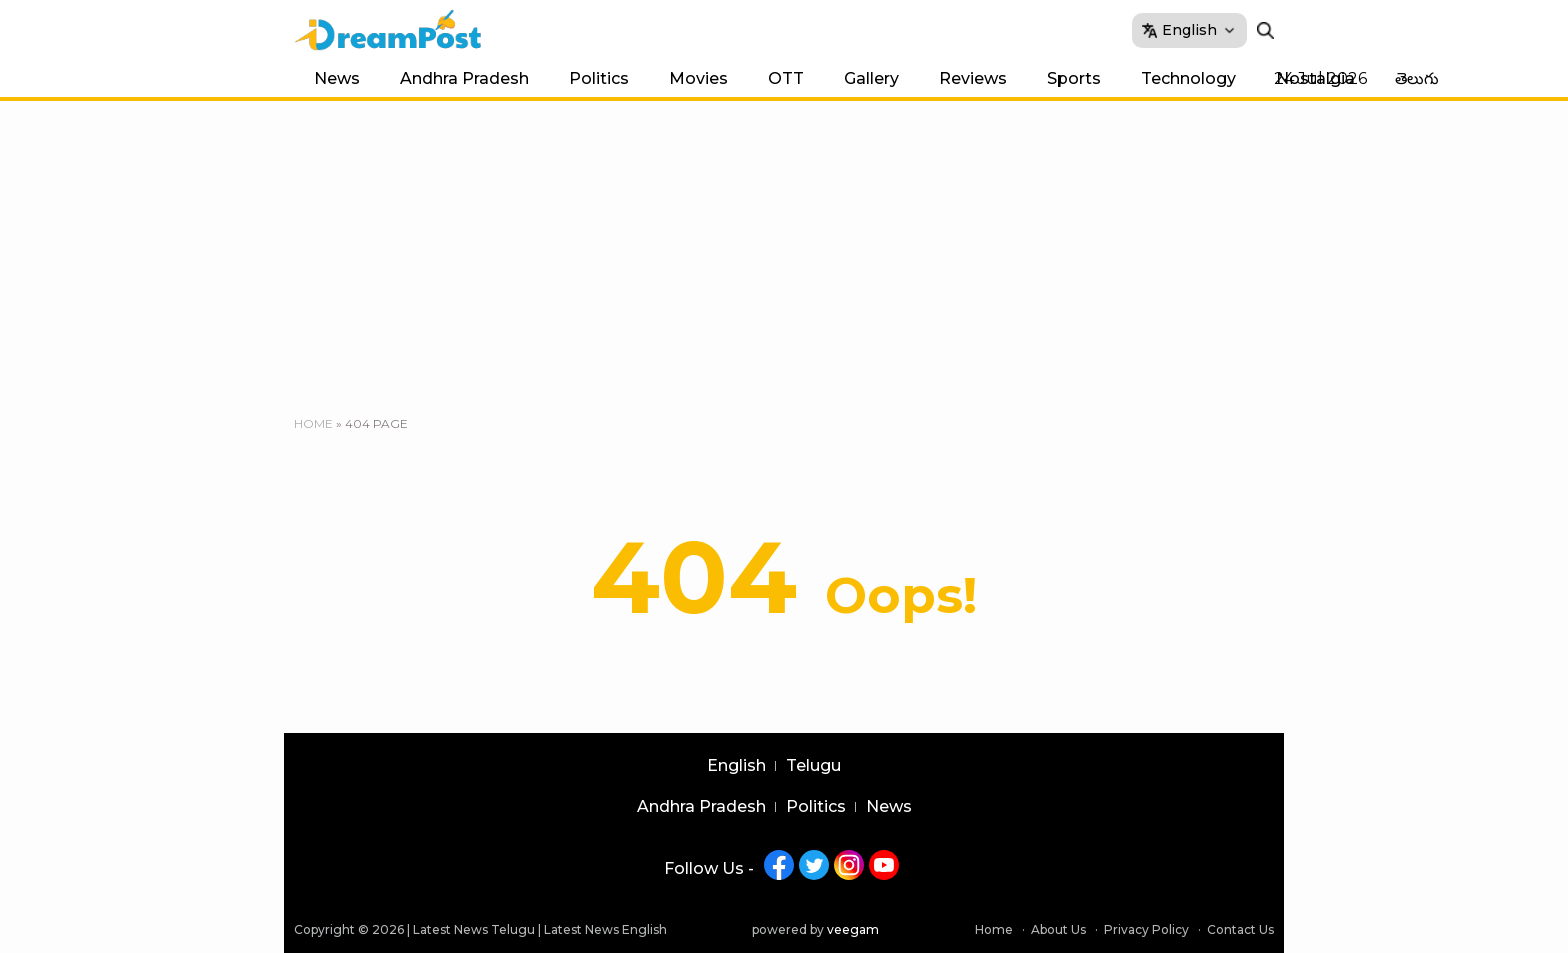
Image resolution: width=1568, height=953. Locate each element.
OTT (786, 78)
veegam (853, 929)
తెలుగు (1417, 78)
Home (313, 423)
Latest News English (605, 929)
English (736, 766)
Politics (599, 78)
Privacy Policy (1146, 929)
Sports (1074, 78)
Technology (1188, 78)
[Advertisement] (784, 251)
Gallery (871, 78)
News (337, 78)
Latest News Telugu (474, 929)
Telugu (813, 766)
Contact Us (1240, 929)
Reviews (973, 78)
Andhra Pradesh (464, 78)
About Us (1058, 929)
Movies (698, 78)
